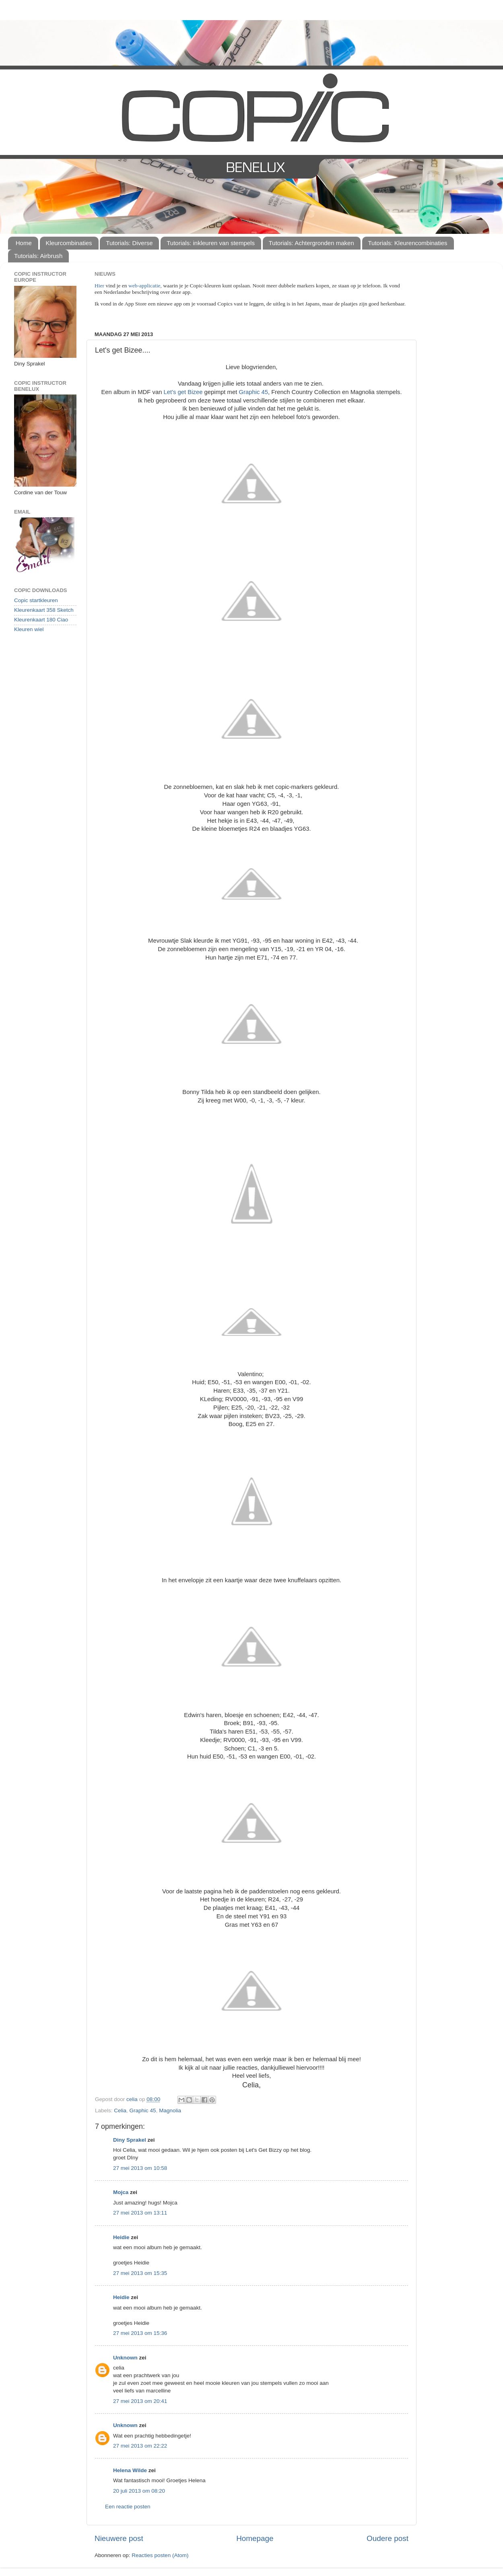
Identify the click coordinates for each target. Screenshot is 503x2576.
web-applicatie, (145, 286)
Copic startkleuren (36, 600)
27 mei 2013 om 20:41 (140, 2401)
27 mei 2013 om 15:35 (140, 2273)
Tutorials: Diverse (129, 242)
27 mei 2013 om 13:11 (140, 2213)
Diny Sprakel (129, 2140)
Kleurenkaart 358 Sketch (44, 610)
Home (24, 242)
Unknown (125, 2358)
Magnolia (170, 2110)
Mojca (120, 2192)
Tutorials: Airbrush (38, 255)
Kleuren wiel (29, 629)
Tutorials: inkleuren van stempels (211, 242)
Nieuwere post (119, 2538)
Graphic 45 (253, 392)
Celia (120, 2110)
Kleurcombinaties (69, 242)
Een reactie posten (127, 2507)
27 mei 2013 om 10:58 (140, 2168)
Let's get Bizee (183, 392)
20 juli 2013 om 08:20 (139, 2491)
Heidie (121, 2237)
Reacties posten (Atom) (160, 2555)
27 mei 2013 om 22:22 (140, 2446)
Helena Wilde (130, 2470)
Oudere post (387, 2538)
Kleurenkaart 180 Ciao (41, 620)
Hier (100, 286)
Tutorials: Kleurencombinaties (407, 242)
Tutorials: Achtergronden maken (311, 242)
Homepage (254, 2538)
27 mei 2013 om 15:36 (140, 2333)
